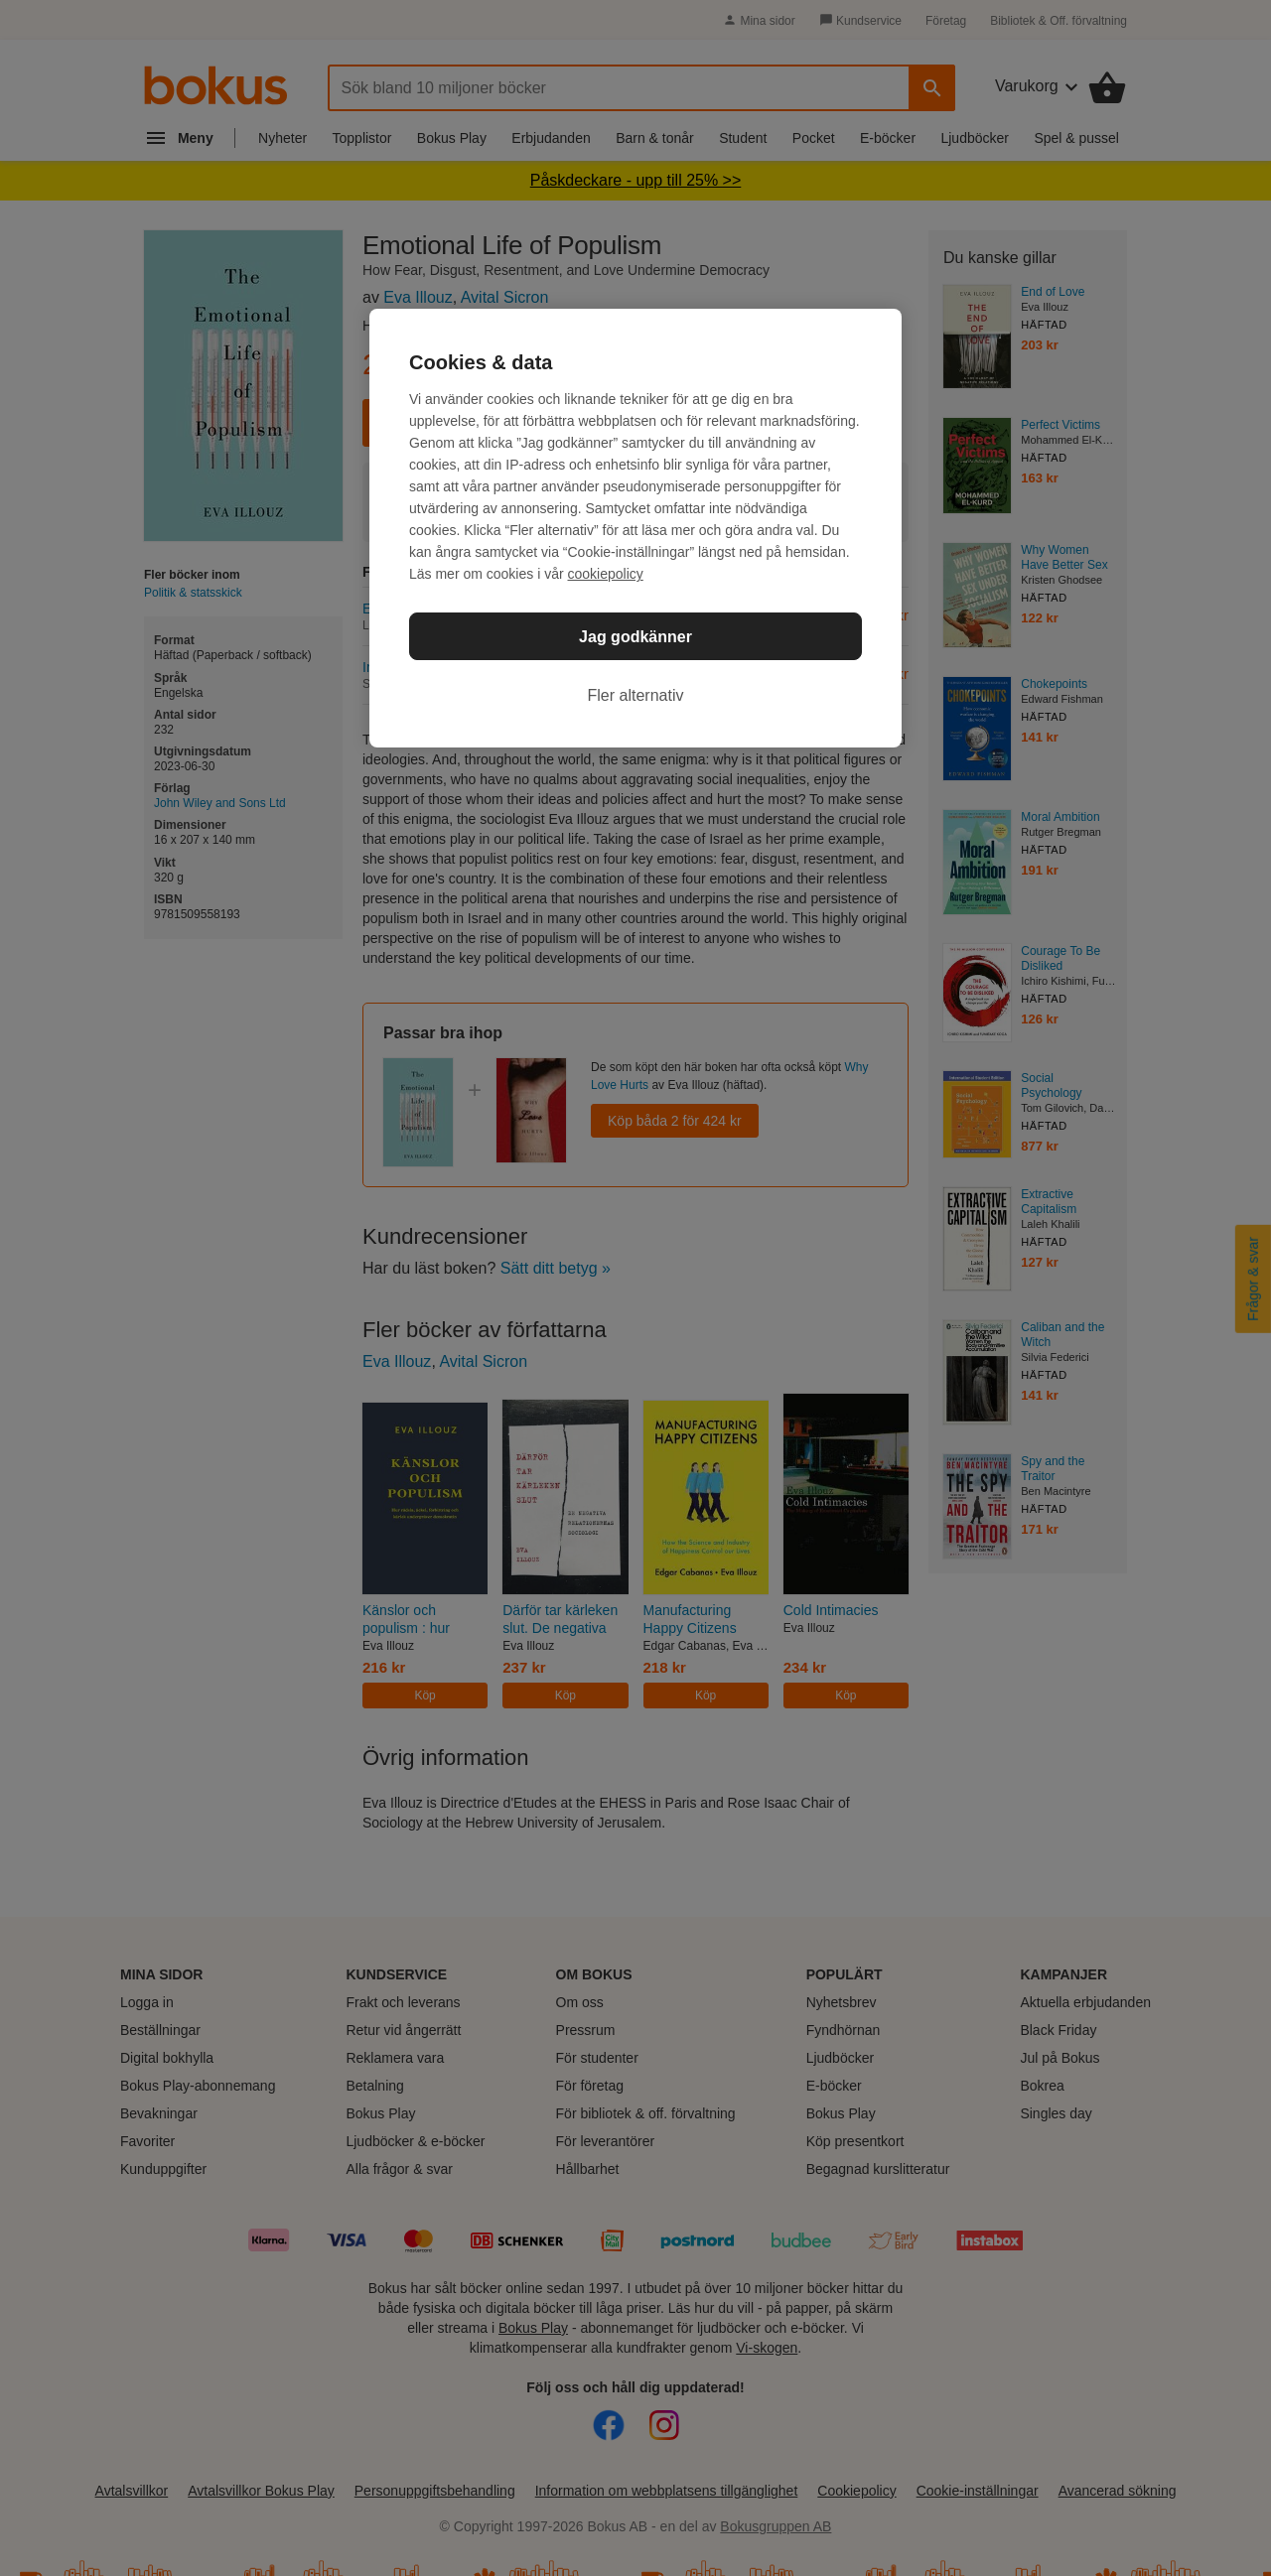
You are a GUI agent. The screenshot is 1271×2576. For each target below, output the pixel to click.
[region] (635, 528)
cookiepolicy (605, 574)
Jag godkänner (635, 636)
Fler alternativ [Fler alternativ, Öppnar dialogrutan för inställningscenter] (636, 695)
